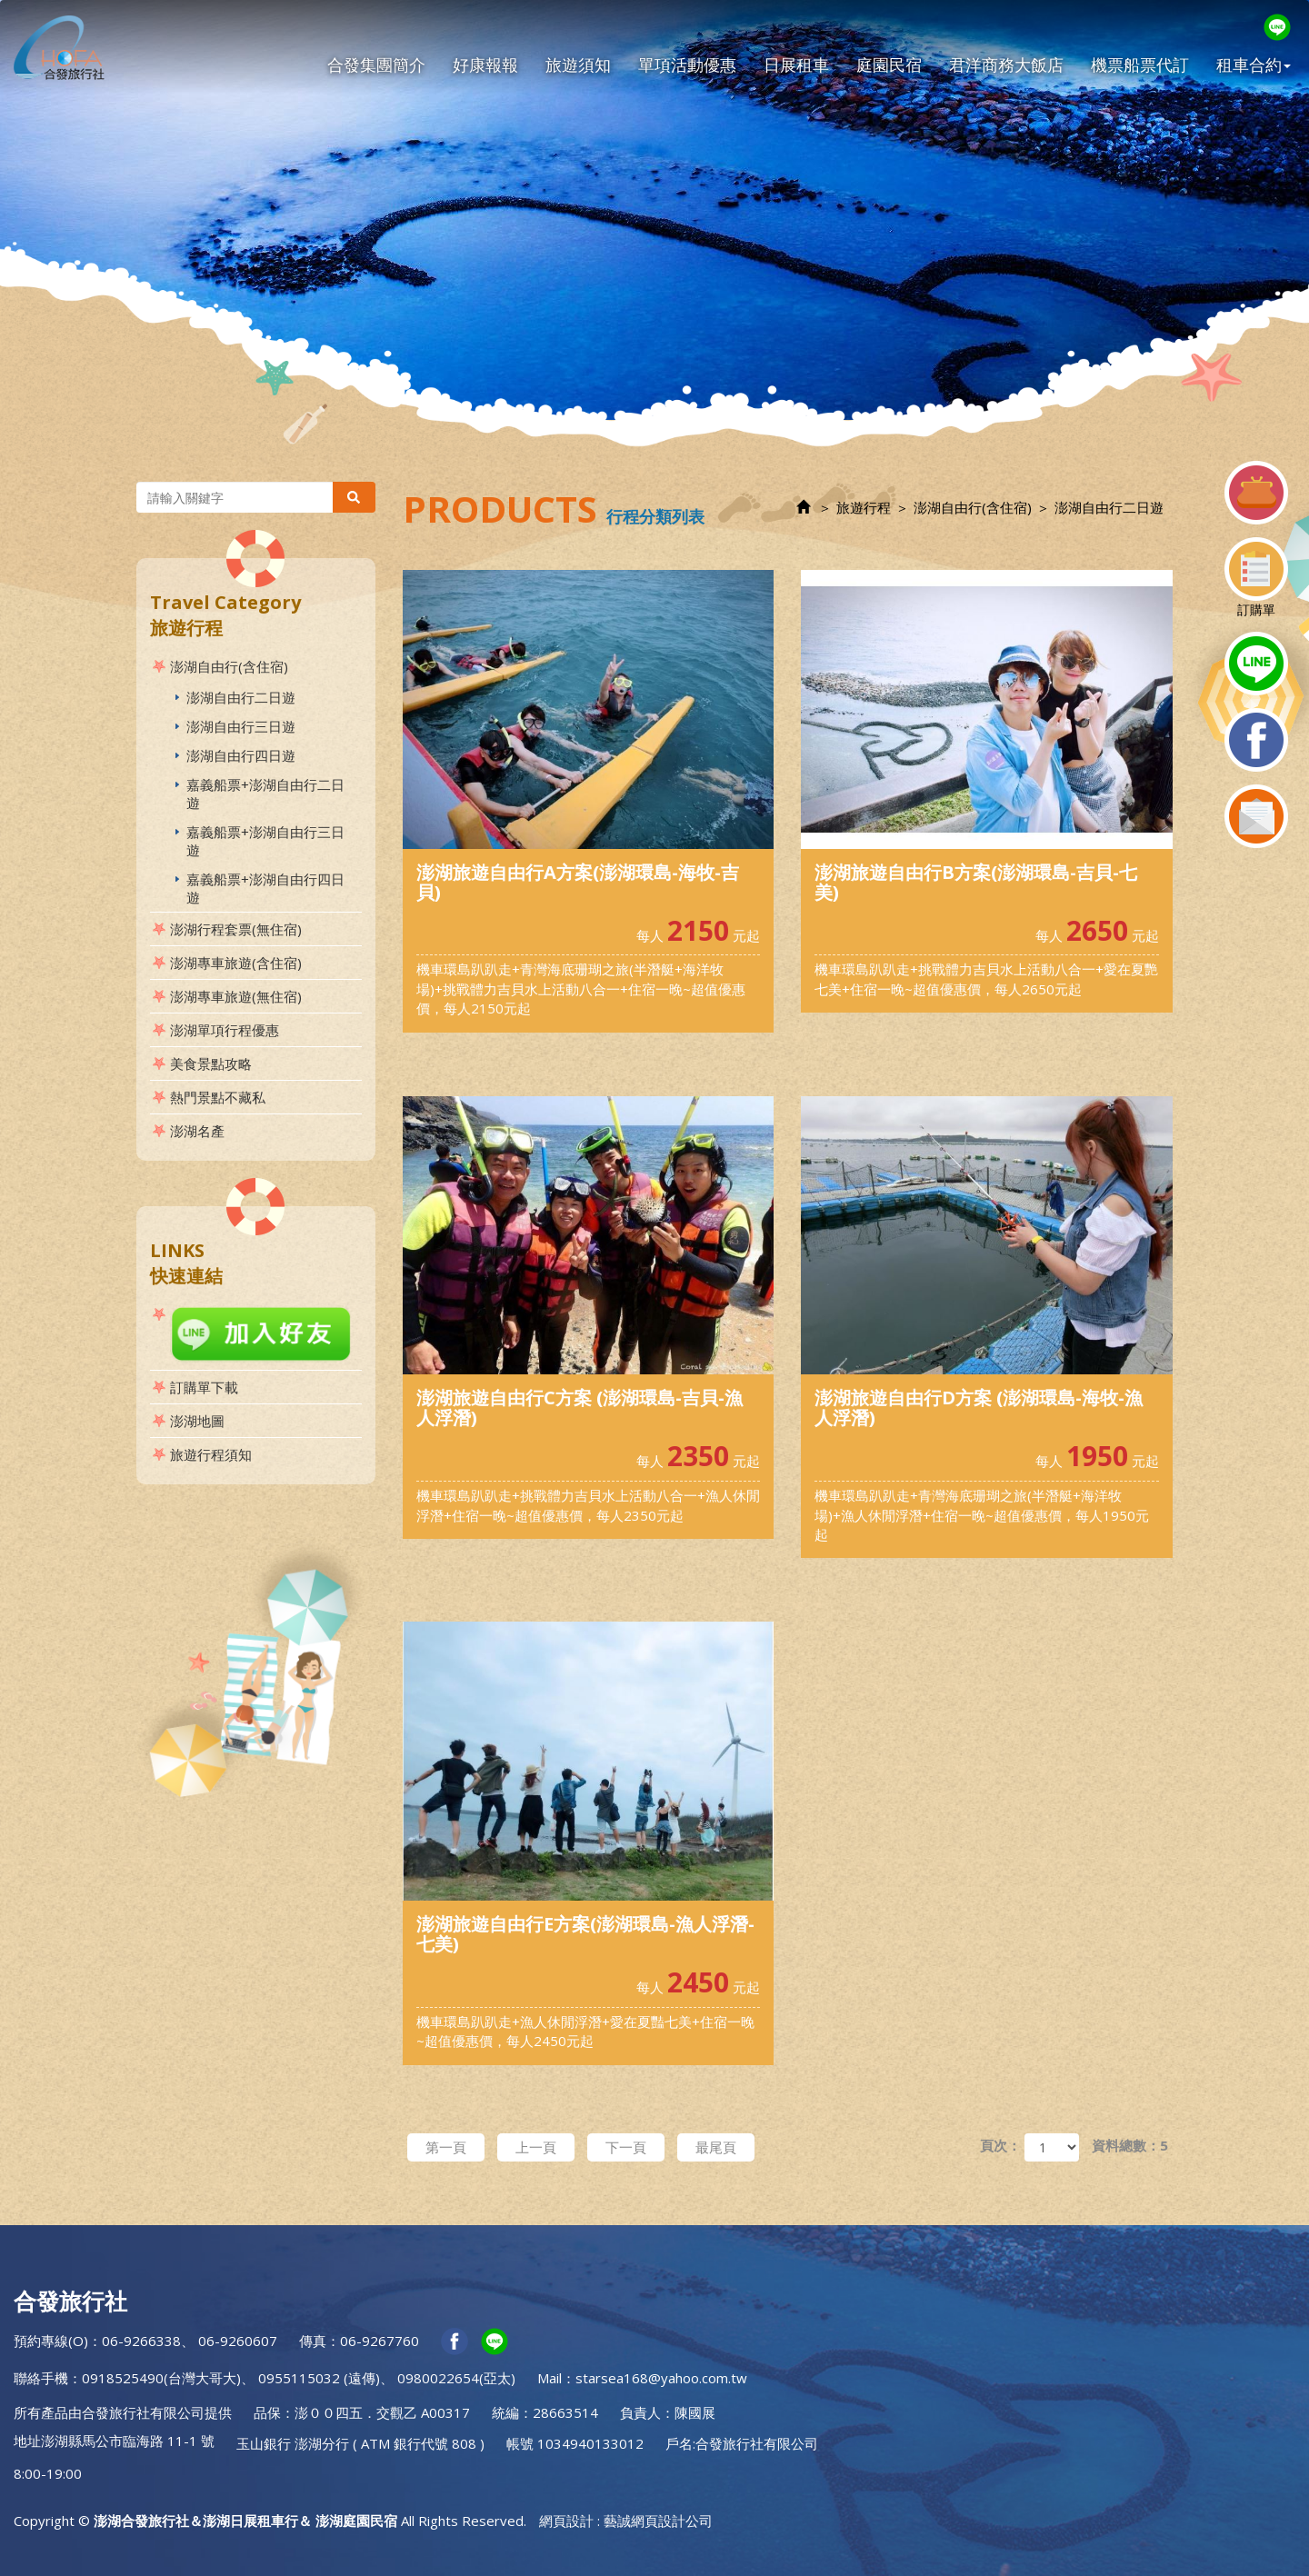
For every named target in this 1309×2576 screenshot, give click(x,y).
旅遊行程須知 (211, 1454)
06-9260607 (237, 2340)
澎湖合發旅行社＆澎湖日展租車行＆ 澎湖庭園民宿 (59, 47)
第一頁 (445, 2147)
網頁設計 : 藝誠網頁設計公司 (626, 2520)
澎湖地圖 (197, 1421)
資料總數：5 (1130, 2145)
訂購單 (1256, 577)
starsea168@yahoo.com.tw (661, 2378)
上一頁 (535, 2147)
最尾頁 (715, 2147)
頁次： (1000, 2145)
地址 (27, 2440)
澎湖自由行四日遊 (240, 755)
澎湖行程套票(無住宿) (236, 929)
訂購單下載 (204, 1387)
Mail (549, 2378)
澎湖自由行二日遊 (240, 697)
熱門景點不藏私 (217, 1097)
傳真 (312, 2340)
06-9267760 (379, 2340)
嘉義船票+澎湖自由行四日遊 (265, 888)
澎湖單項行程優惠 (224, 1030)
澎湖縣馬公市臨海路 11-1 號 (128, 2440)
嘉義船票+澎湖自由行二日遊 (265, 793)
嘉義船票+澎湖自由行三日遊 (265, 841)
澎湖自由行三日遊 (240, 726)
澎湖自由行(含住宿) (229, 666)
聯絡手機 (41, 2378)
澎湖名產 (197, 1131)
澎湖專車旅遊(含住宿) (236, 963)
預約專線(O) (51, 2340)
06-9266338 (141, 2340)
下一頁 (625, 2147)
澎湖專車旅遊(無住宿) (236, 996)
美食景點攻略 (211, 1063)
